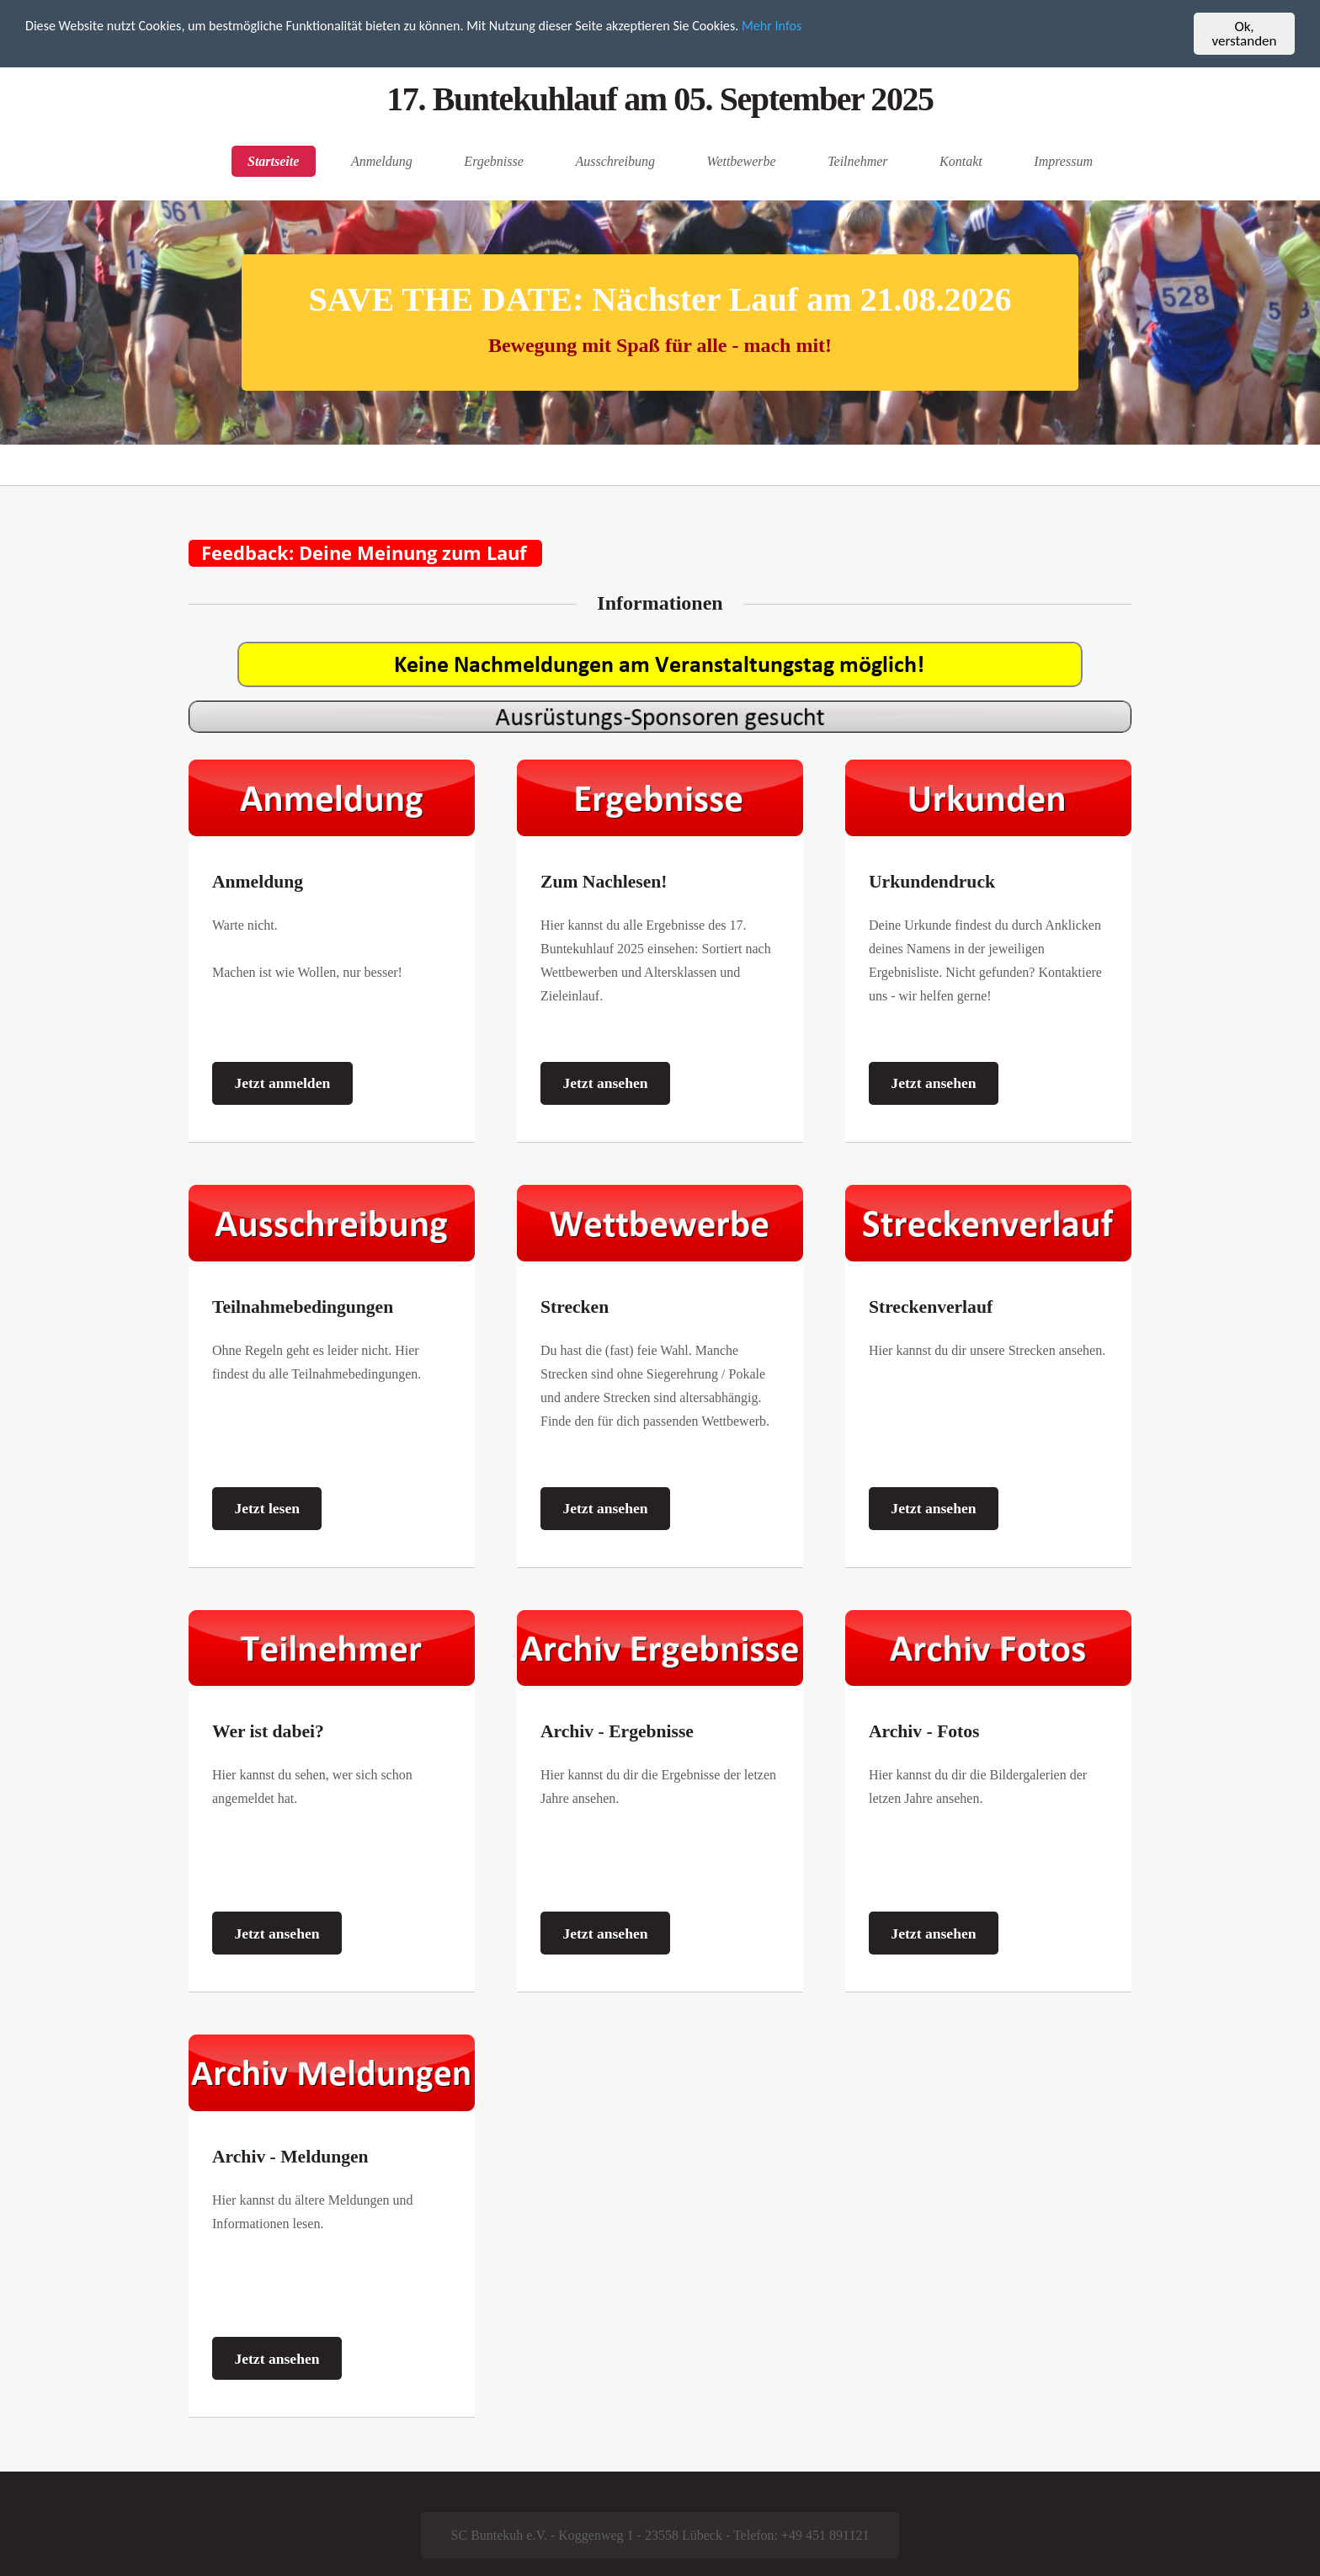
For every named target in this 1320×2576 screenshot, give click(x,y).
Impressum (1063, 161)
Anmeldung (381, 161)
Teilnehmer (857, 161)
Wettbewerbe (741, 161)
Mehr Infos (812, 27)
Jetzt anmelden (282, 1083)
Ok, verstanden (1244, 34)
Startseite (273, 161)
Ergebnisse (494, 161)
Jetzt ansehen (604, 1083)
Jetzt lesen (267, 1508)
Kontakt (960, 161)
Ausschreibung (615, 161)
